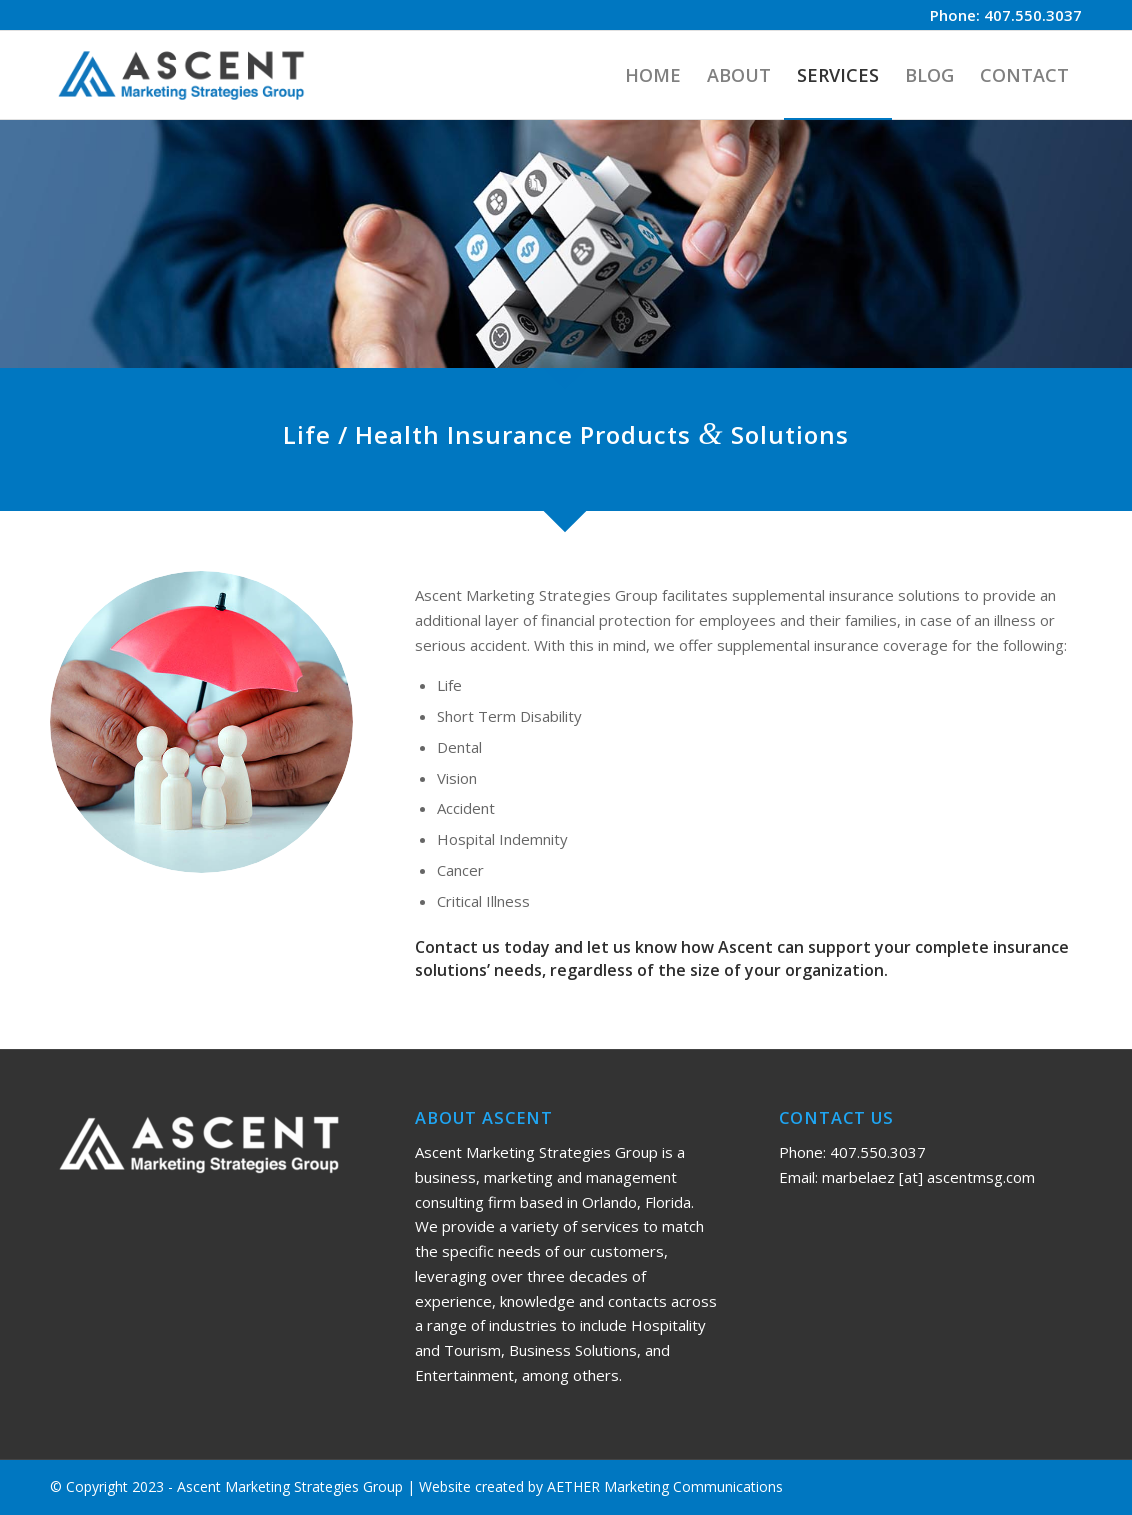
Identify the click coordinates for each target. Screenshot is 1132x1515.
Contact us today (482, 947)
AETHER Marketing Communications (665, 1486)
